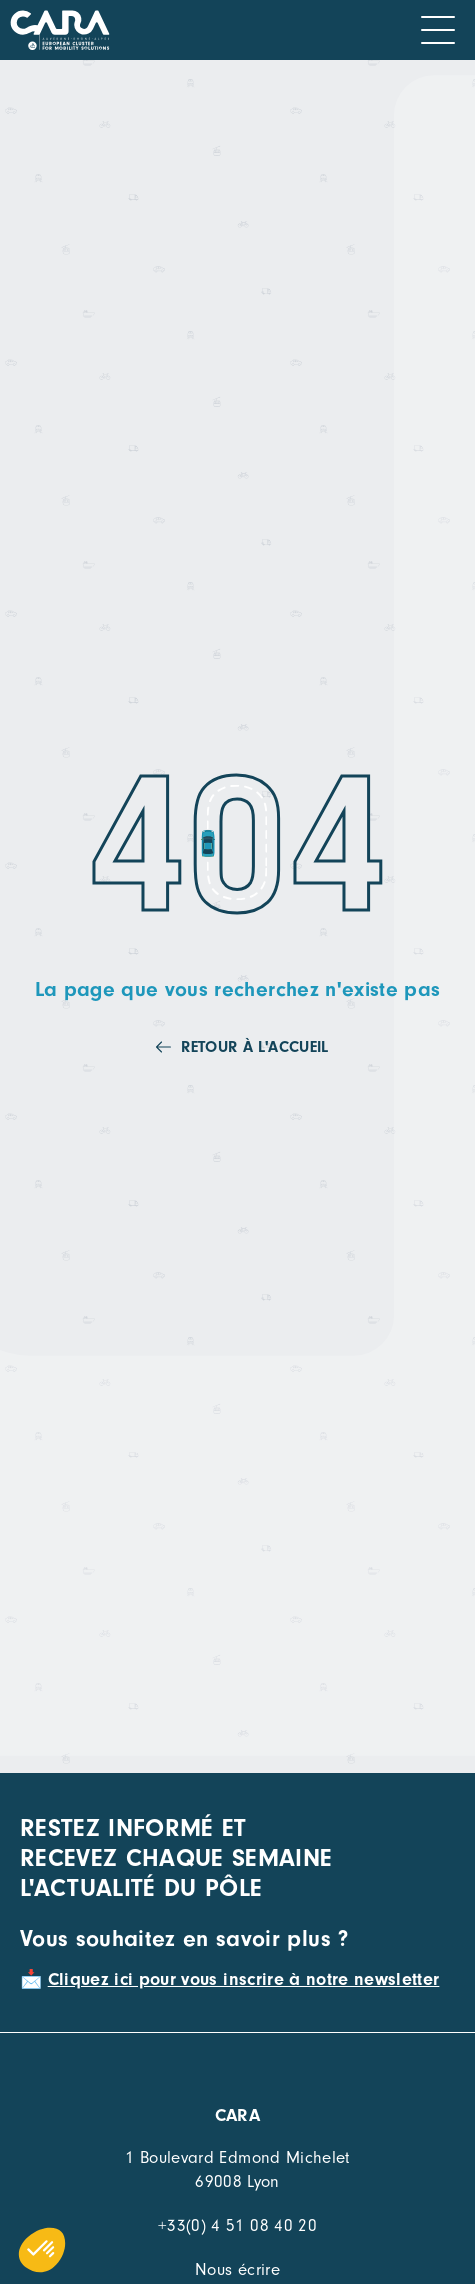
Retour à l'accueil (254, 1047)
